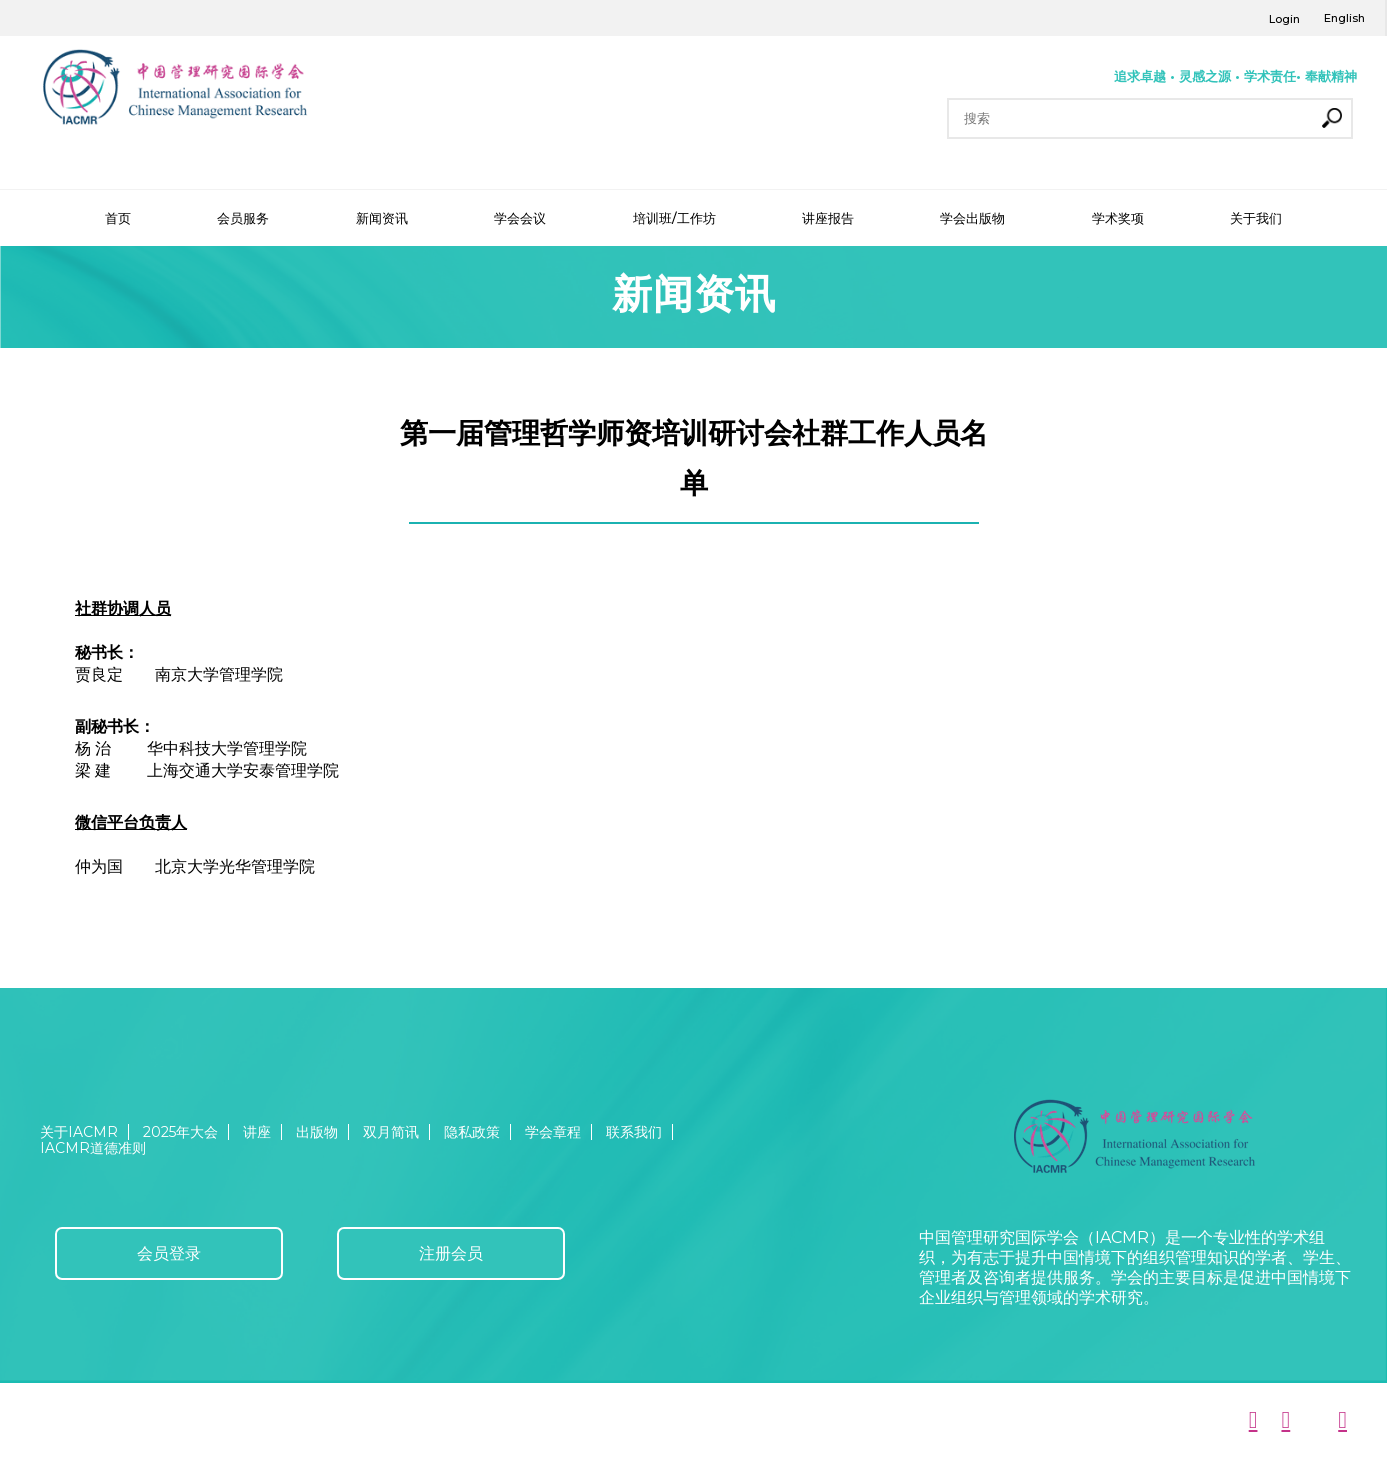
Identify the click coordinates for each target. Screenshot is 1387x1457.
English (1344, 18)
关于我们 (1256, 218)
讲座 (257, 1132)
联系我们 (634, 1132)
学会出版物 (972, 218)
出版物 (317, 1132)
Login (1284, 19)
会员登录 (169, 1253)
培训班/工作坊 (674, 218)
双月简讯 (391, 1132)
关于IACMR (79, 1132)
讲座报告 (828, 218)
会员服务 (243, 218)
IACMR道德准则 (93, 1148)
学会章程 (553, 1132)
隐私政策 (472, 1132)
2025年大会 (180, 1132)
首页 (118, 218)
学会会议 (520, 218)
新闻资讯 (382, 218)
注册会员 (451, 1253)
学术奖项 (1118, 218)
